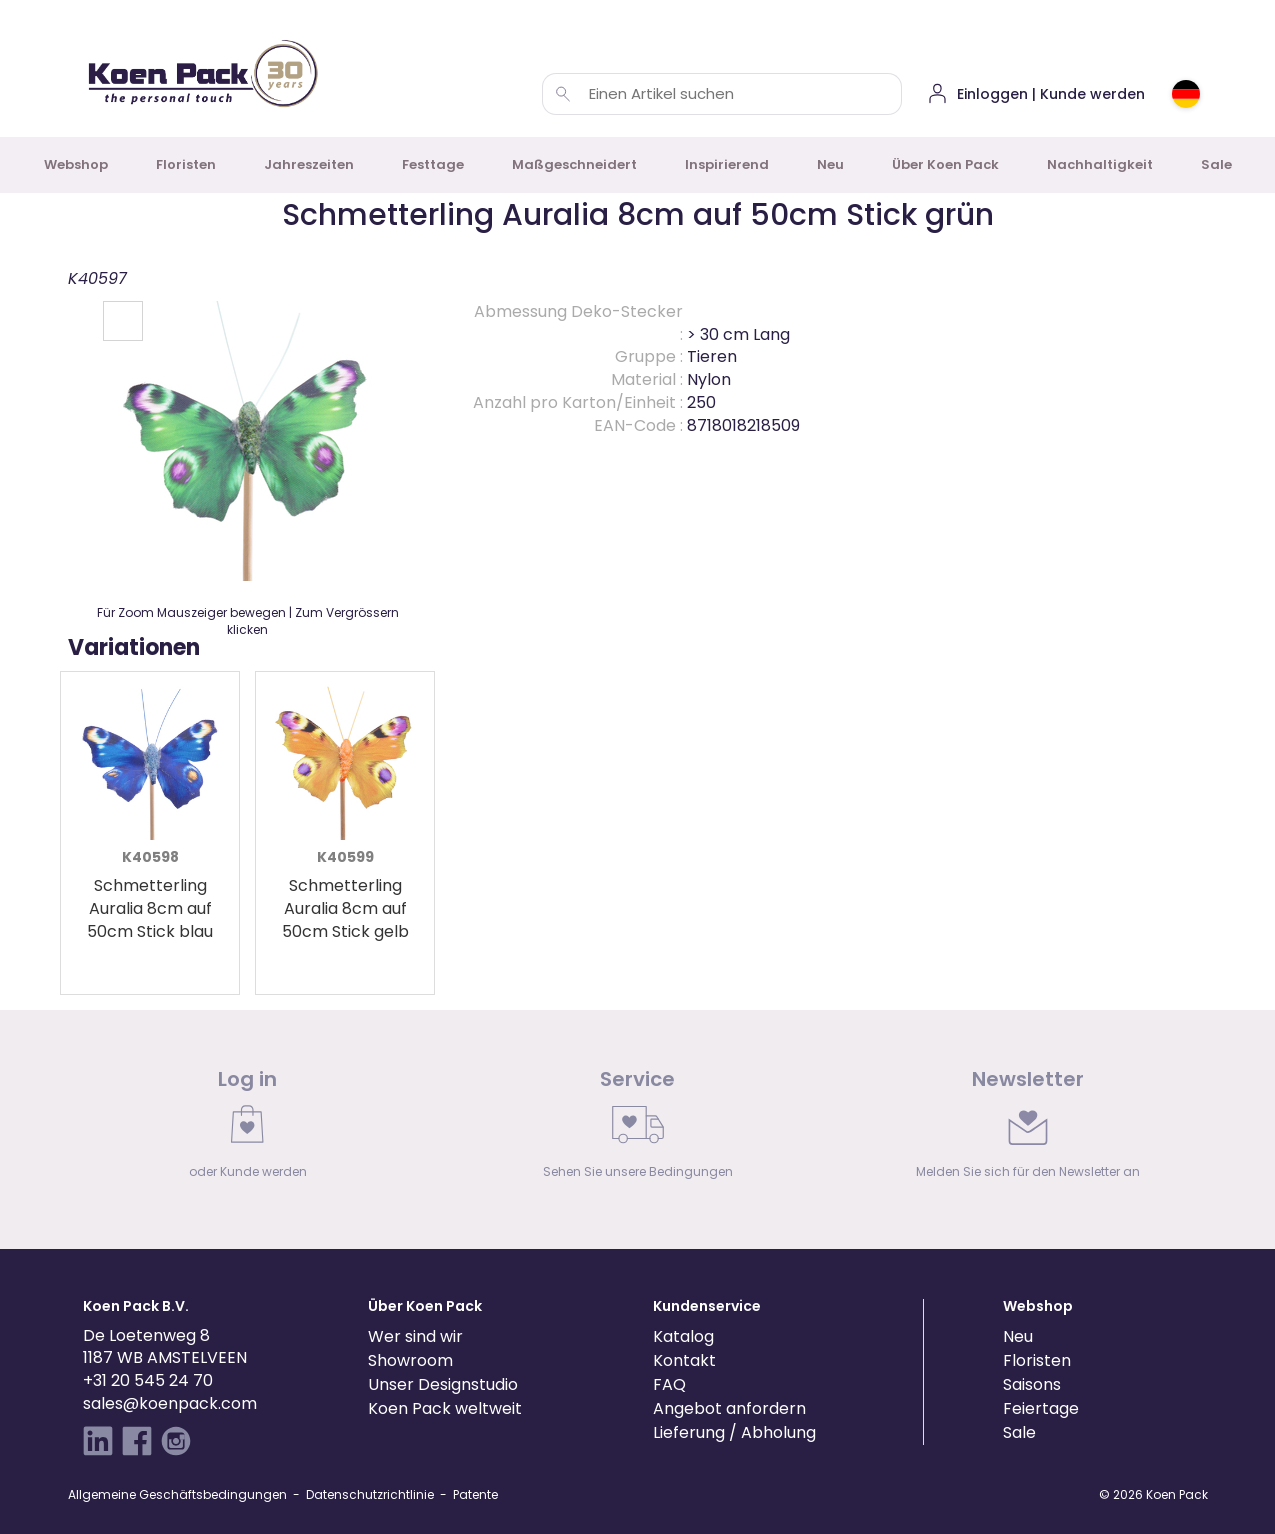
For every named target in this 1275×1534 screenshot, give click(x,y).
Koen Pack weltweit (445, 1408)
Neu (830, 164)
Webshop (76, 164)
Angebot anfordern (729, 1408)
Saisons (1032, 1384)
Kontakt (684, 1360)
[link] (248, 1129)
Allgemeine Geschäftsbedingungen (177, 1494)
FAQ (669, 1384)
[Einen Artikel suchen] (563, 94)
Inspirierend (727, 164)
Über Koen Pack (945, 164)
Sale (1216, 164)
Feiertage (1041, 1408)
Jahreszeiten (309, 164)
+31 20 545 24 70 (148, 1380)
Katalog (683, 1336)
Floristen (186, 164)
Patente (475, 1494)
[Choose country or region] (1186, 94)
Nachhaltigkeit (1100, 164)
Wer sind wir (415, 1336)
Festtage (433, 164)
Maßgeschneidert (574, 164)
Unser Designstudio (443, 1384)
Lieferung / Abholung (734, 1432)
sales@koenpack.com (170, 1403)
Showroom (410, 1360)
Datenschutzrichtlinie (370, 1494)
